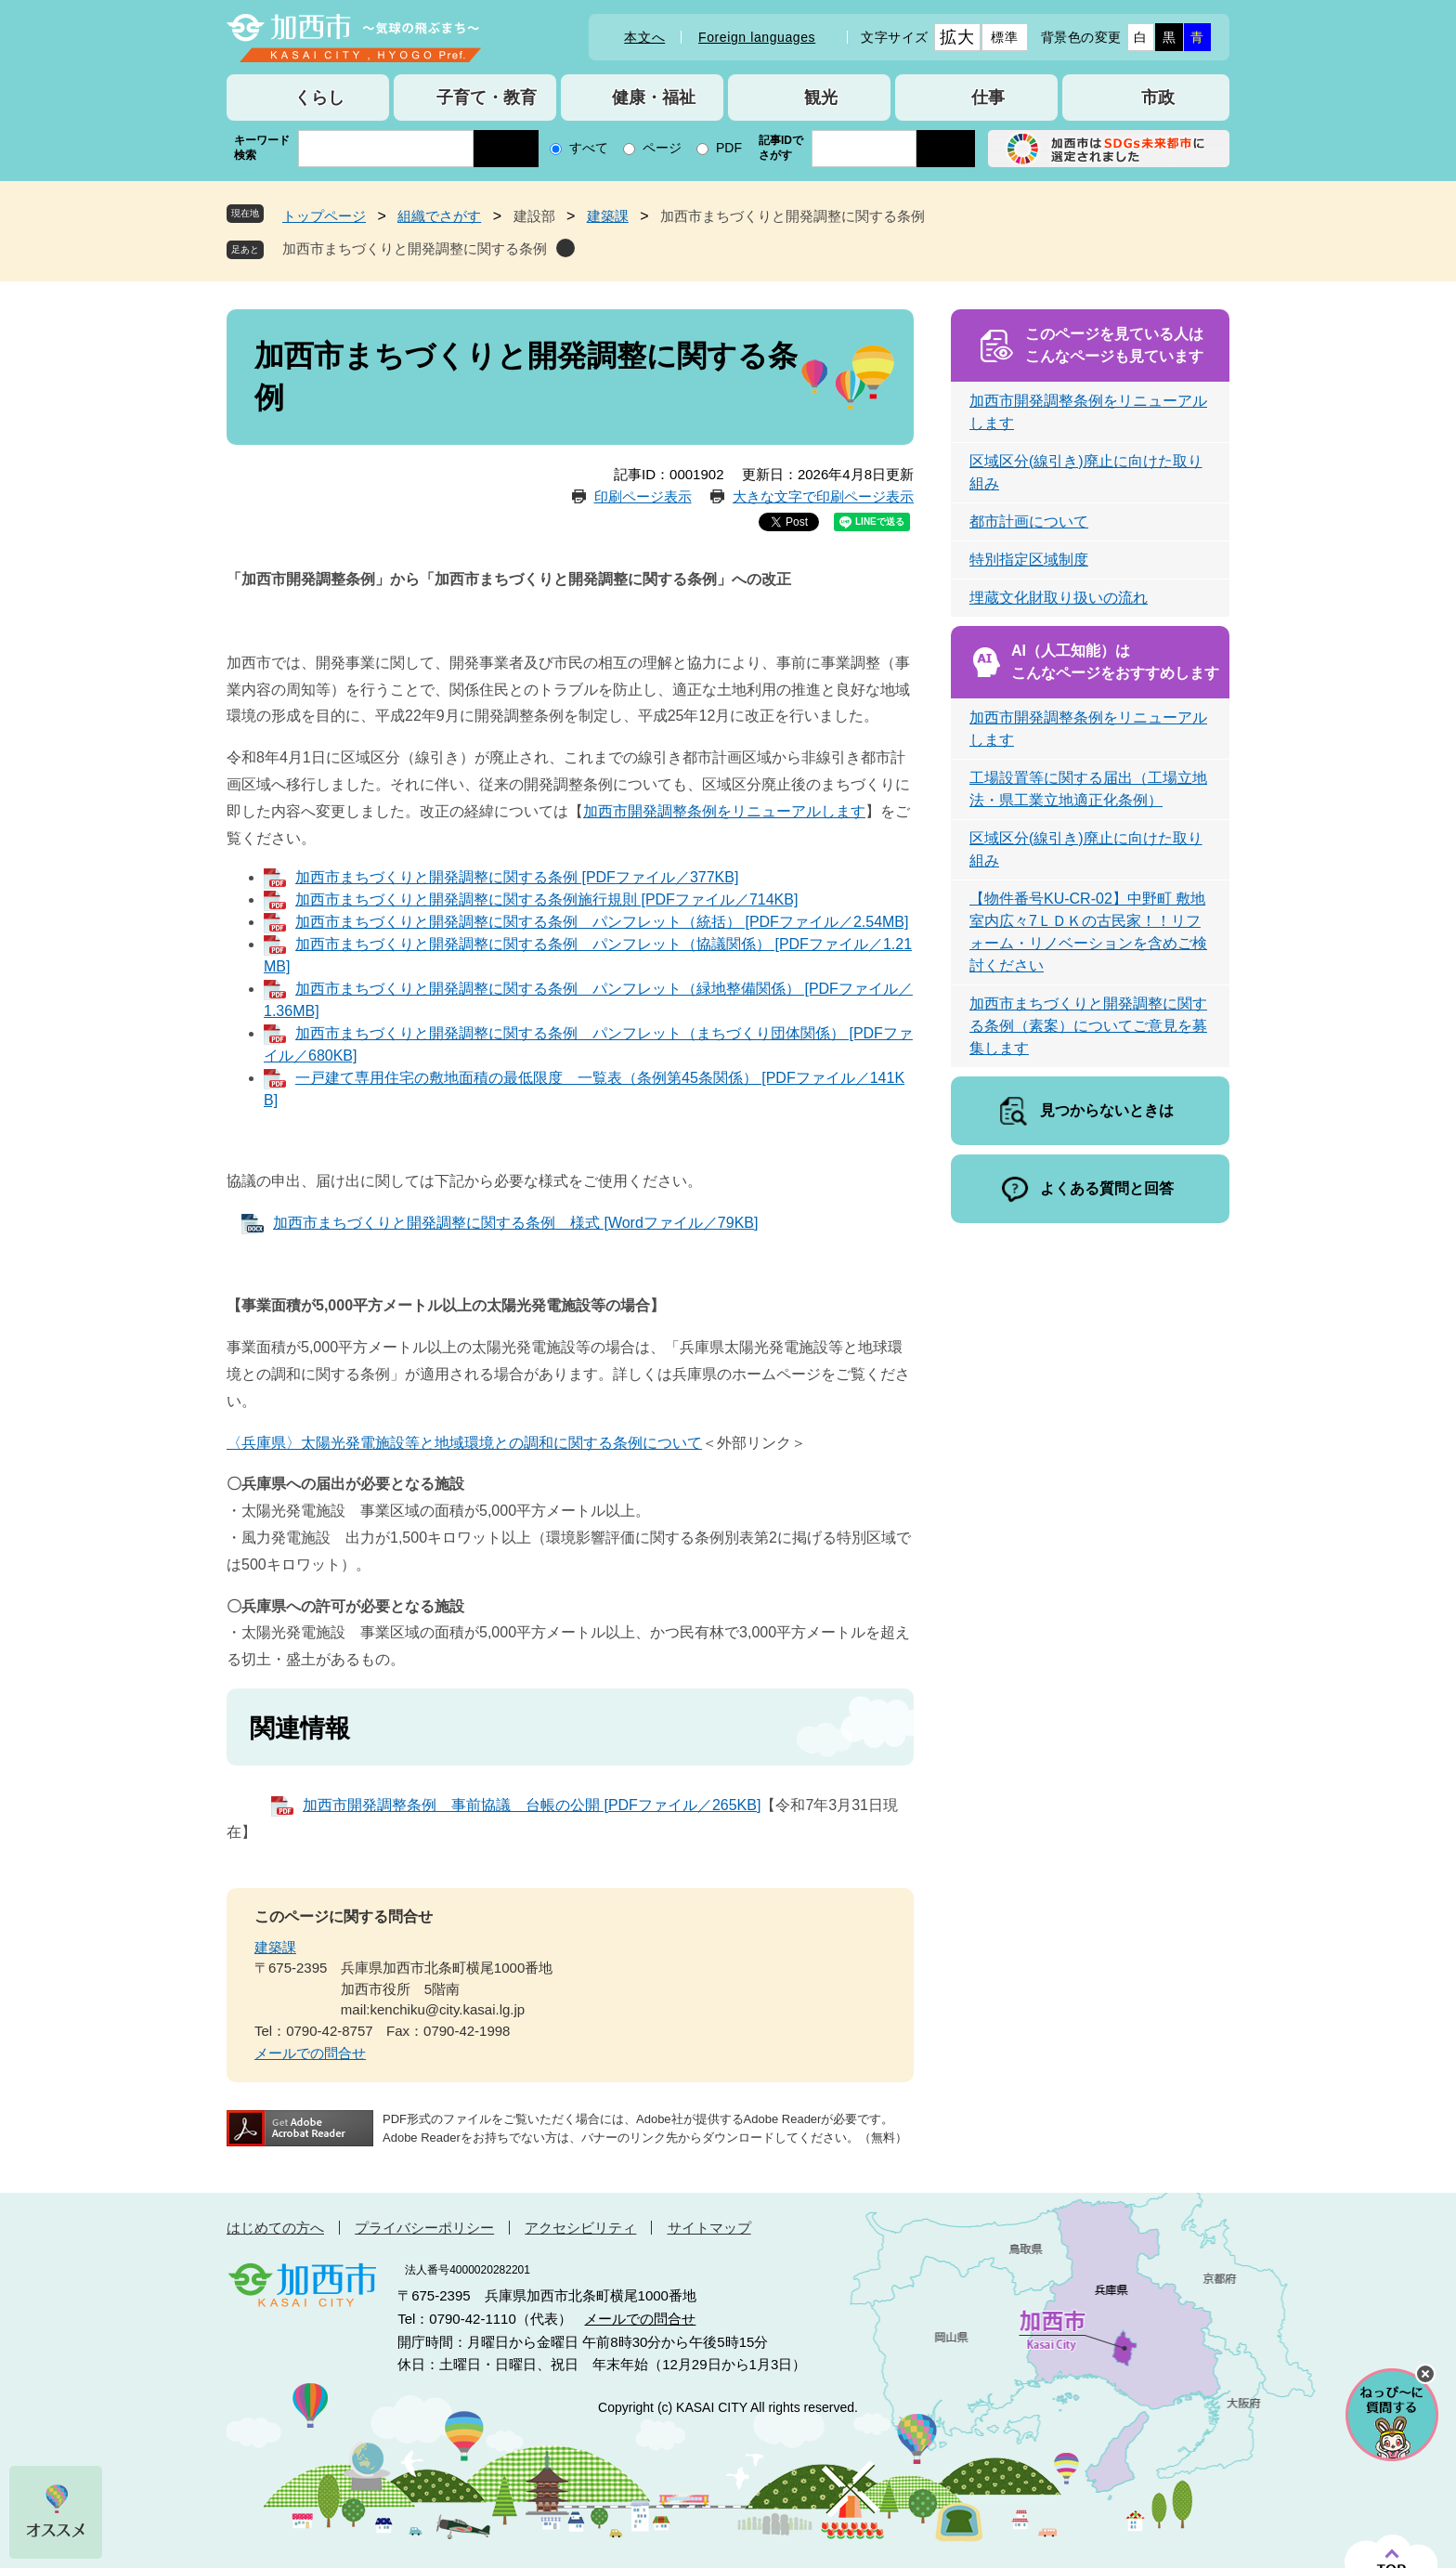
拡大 (957, 37)
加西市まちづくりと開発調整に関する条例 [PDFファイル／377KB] (516, 877)
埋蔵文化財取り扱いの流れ (1058, 598)
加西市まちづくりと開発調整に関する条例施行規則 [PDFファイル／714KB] (546, 899)
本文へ (644, 37)
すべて (588, 147)
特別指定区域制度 (1028, 559)
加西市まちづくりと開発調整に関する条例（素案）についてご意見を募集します (1088, 1026)
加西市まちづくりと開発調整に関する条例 (414, 248)
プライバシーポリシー (424, 2228)
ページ (662, 147)
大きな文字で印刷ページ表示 (823, 496)
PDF (729, 147)
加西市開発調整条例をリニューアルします (724, 811)
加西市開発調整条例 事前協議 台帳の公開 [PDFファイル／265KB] (531, 1805)
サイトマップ (709, 2228)
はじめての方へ (275, 2228)
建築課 (608, 216)
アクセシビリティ (580, 2228)
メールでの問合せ (310, 2053)
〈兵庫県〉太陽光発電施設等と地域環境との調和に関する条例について (464, 1443)
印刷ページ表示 (643, 496)
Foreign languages (756, 37)
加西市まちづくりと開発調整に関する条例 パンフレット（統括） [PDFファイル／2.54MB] (601, 922)
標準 (1004, 37)
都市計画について (1028, 521)
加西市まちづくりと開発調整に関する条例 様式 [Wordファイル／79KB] (515, 1223)
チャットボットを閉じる (1425, 2374)
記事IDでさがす (781, 148)
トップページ (324, 216)
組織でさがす (439, 216)
